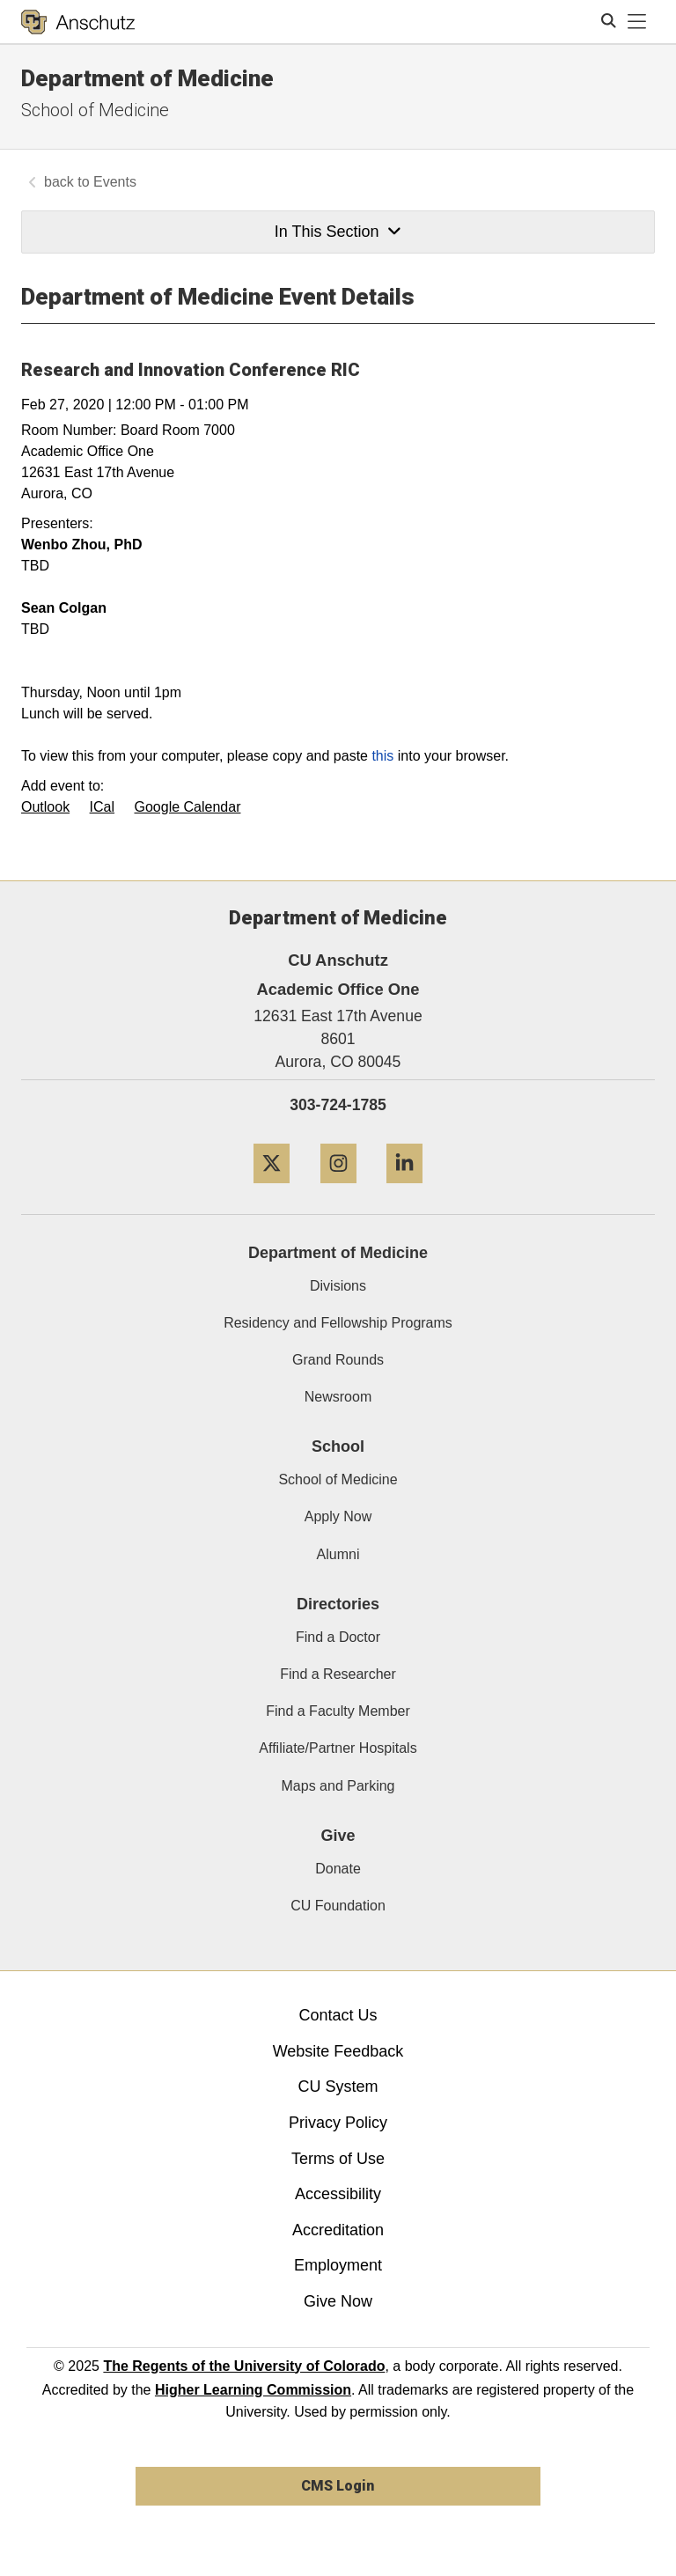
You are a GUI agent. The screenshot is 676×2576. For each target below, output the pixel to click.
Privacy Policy (338, 2122)
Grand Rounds (338, 1359)
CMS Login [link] (337, 2485)
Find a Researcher (338, 1674)
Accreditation (338, 2230)
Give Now (338, 2301)
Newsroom (338, 1396)
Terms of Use (338, 2159)
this (382, 755)
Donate (338, 1868)
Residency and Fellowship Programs (338, 1322)
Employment (338, 2265)
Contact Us (337, 2015)
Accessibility (338, 2194)
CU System (338, 2086)
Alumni (338, 1554)
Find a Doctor (338, 1637)
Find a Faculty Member (338, 1711)
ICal (102, 806)
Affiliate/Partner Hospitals (337, 1748)
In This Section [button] (338, 231)
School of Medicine (95, 110)
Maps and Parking (338, 1785)
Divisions (338, 1285)
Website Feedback (338, 2051)
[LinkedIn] (404, 1189)
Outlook (45, 806)
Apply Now (338, 1516)
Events (114, 181)
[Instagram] (338, 1189)
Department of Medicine (147, 78)
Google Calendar (188, 806)
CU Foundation (338, 1905)
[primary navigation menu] (637, 22)
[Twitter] (271, 1189)
